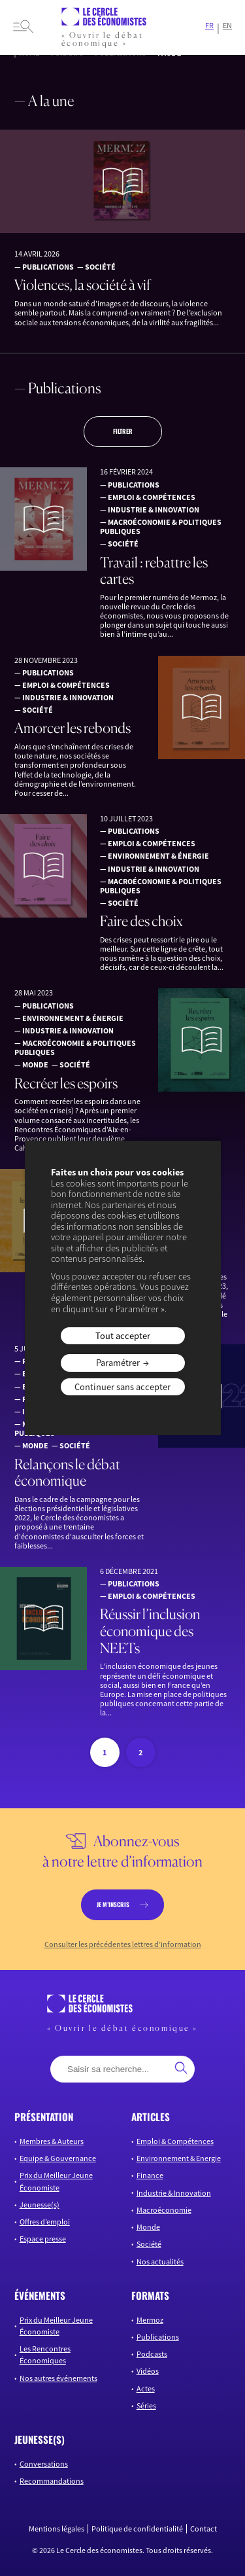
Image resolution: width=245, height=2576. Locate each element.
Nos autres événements (58, 2378)
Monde (148, 2227)
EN (227, 25)
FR (209, 25)
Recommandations (52, 2481)
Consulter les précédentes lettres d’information (122, 1944)
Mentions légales (56, 2528)
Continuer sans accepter (122, 1387)
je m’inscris (113, 1904)
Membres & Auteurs (52, 2141)
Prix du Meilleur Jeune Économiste (56, 2181)
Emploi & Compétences (175, 2141)
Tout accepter (122, 1336)
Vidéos (148, 2371)
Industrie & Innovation (174, 2193)
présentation (43, 2116)
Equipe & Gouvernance (58, 2158)
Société (149, 2244)
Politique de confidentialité (137, 2528)
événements (39, 2295)
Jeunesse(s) (39, 2204)
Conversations (44, 2464)
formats (150, 2295)
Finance (150, 2175)
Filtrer (123, 431)
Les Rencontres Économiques (45, 2354)
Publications (158, 2337)
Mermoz (150, 2320)
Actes (146, 2388)
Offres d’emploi (45, 2222)
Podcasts (152, 2354)
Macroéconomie (164, 2210)
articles (150, 2116)
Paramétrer (118, 1362)
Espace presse (43, 2239)
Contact (203, 2528)
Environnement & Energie (179, 2158)
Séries (146, 2405)
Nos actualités (160, 2261)
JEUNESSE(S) (39, 2439)
